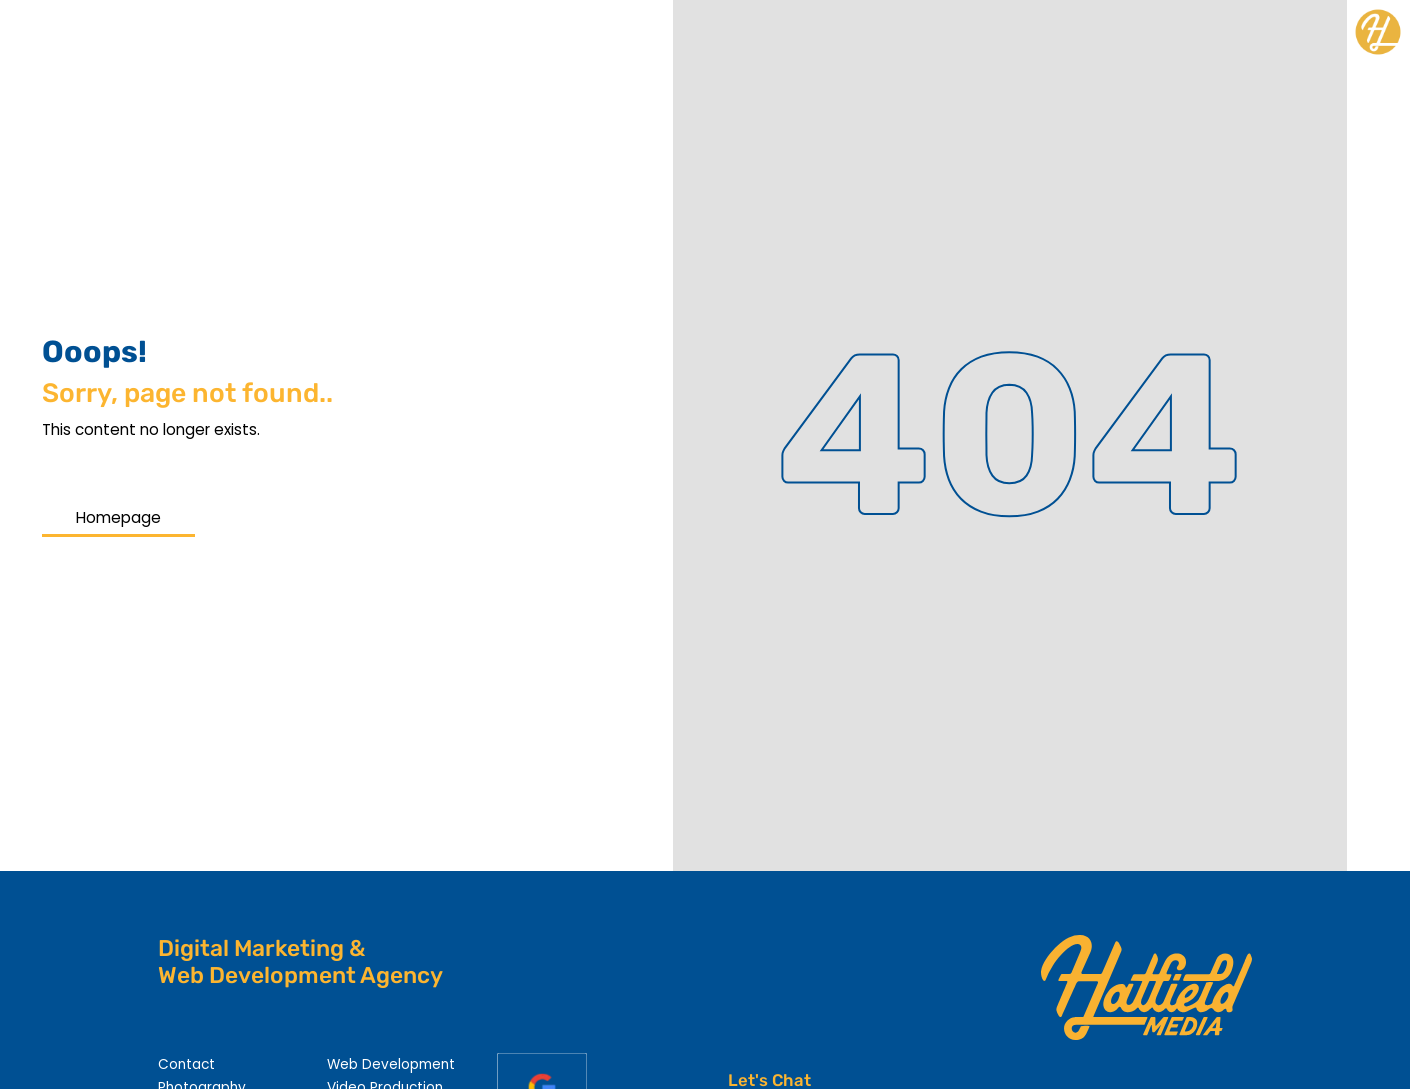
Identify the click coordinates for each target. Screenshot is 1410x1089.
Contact (186, 1064)
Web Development (391, 1064)
